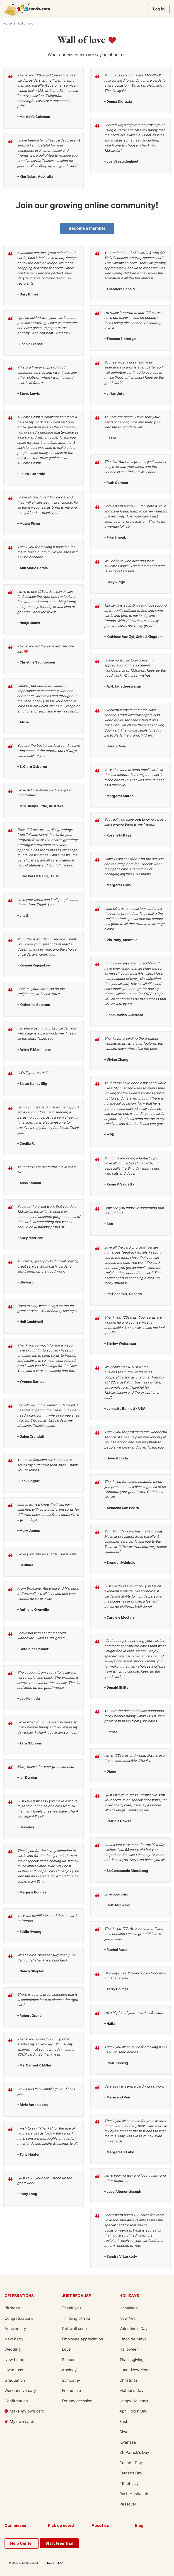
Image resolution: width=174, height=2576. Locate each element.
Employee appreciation (82, 2339)
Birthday (12, 2308)
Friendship (71, 2390)
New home (14, 2359)
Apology (69, 2370)
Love (66, 2349)
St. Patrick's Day (134, 2452)
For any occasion (77, 2401)
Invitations (14, 2370)
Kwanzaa (127, 2442)
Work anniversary (20, 2390)
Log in (159, 9)
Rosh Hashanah (133, 2493)
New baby (14, 2339)
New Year (128, 2318)
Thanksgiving (131, 2359)
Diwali (124, 2432)
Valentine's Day (133, 2328)
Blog (139, 2525)
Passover (127, 2504)
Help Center (21, 2543)
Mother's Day (131, 2390)
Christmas (128, 2380)
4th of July (129, 2483)
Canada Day (130, 2463)
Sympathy (71, 2380)
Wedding (13, 2349)
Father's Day (130, 2473)
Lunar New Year (134, 2370)
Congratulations (19, 2318)
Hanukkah (128, 2308)
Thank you (71, 2308)
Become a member (87, 228)
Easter (125, 2421)
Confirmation (16, 2401)
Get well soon (74, 2328)
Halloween (129, 2349)
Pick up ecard (61, 2525)
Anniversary (15, 2328)
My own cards (20, 2421)
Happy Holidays (133, 2401)
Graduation (15, 2380)
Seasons (69, 2359)
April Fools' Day (133, 2411)
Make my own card (24, 2411)
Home (7, 23)
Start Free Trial (59, 2543)
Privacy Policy (54, 2562)
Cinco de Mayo (133, 2339)
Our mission (16, 2525)
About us (100, 2525)
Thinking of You (76, 2318)
